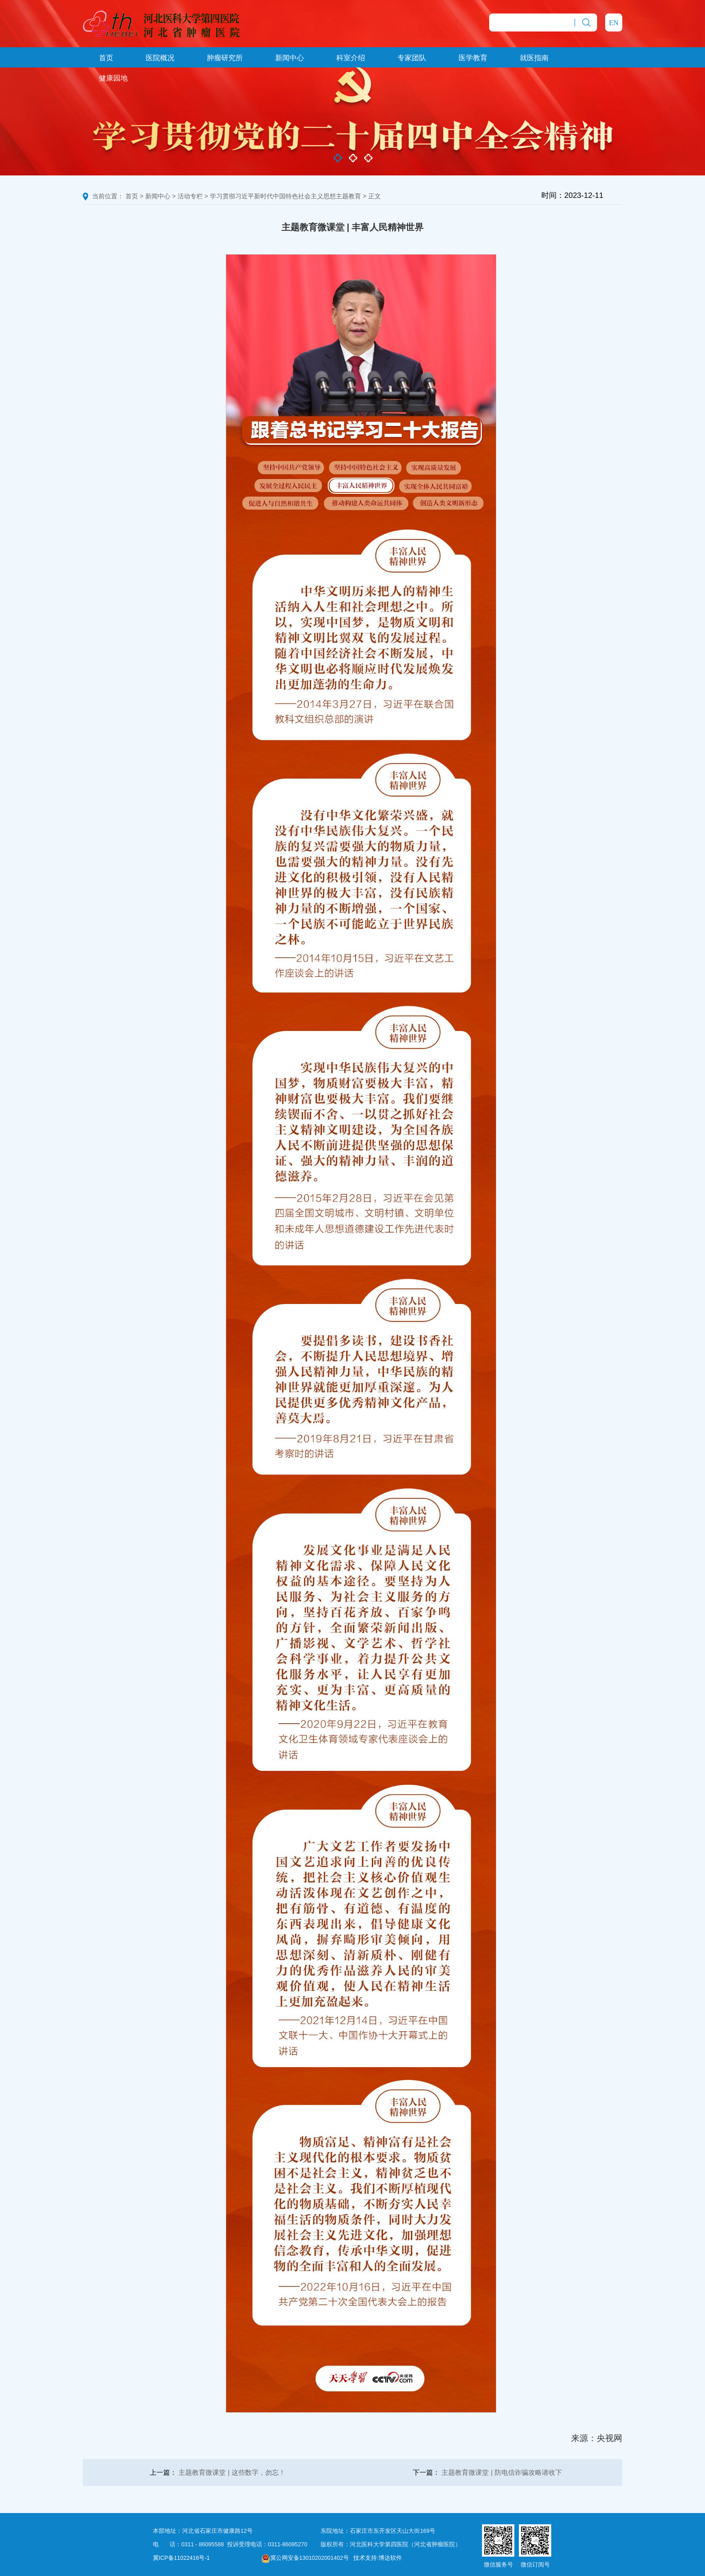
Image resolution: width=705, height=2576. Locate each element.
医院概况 (160, 58)
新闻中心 (289, 58)
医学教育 (473, 58)
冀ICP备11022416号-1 (181, 2558)
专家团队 (411, 58)
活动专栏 (190, 196)
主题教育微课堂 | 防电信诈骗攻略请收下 (502, 2472)
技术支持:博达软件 (377, 2558)
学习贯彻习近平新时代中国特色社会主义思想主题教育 (285, 196)
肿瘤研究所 (225, 58)
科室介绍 (350, 58)
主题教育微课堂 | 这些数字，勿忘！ (231, 2472)
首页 (106, 58)
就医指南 (534, 58)
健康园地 (113, 78)
